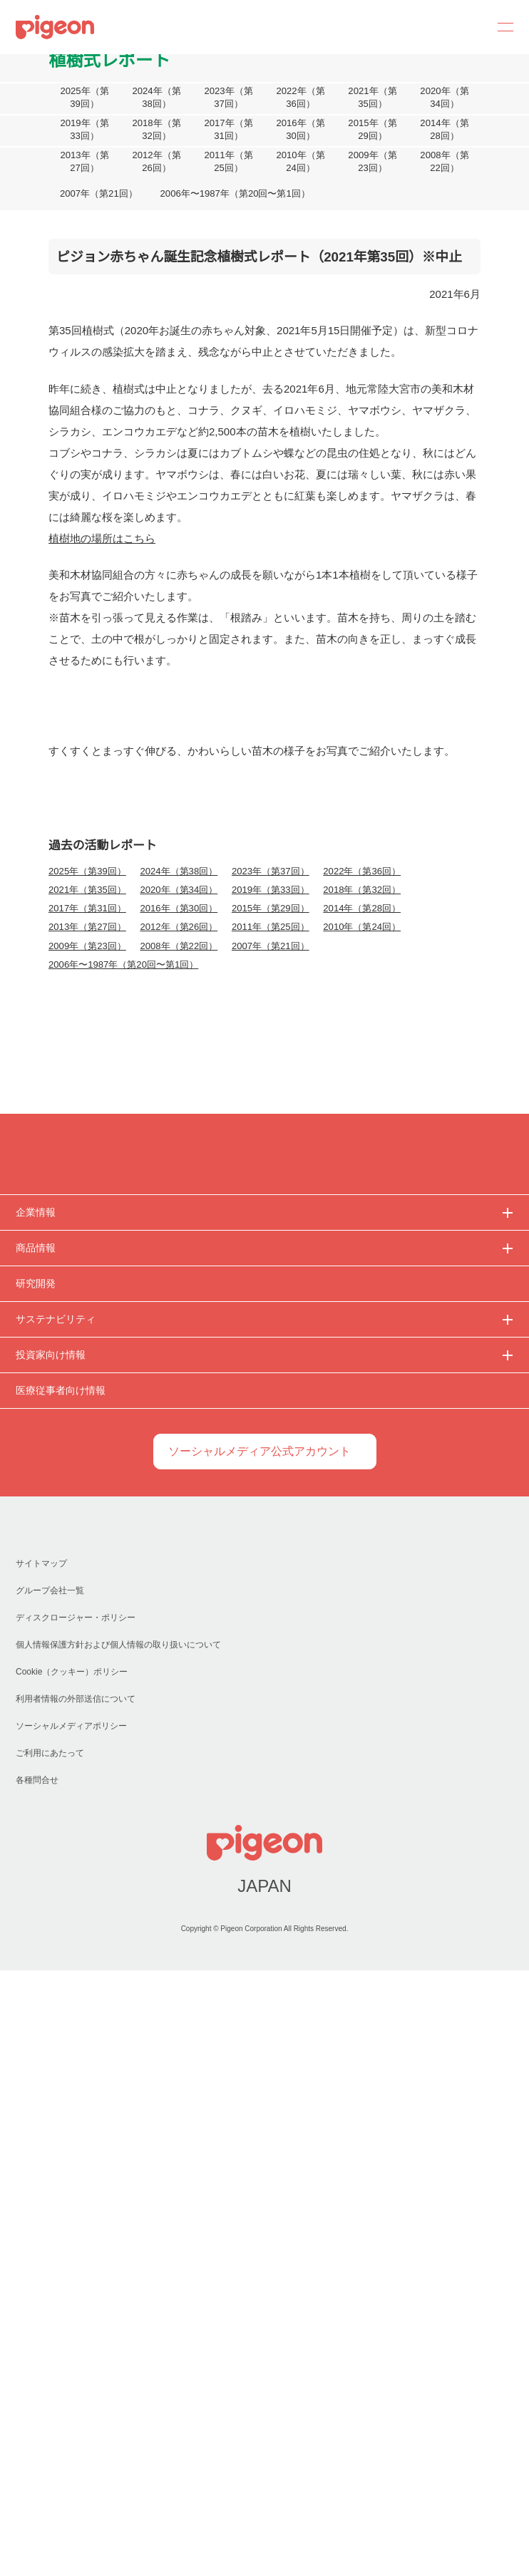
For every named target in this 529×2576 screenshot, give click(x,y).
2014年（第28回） (444, 130)
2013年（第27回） (84, 162)
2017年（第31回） (228, 130)
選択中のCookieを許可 (264, 1427)
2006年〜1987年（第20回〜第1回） (233, 193)
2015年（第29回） (372, 130)
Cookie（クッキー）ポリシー (72, 2278)
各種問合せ (37, 2386)
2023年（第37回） (228, 97)
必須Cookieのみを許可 (97, 1427)
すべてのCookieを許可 (431, 1427)
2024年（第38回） (156, 97)
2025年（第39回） (84, 97)
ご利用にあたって (49, 2359)
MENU (500, 27)
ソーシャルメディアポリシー (71, 2332)
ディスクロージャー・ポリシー (75, 2224)
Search (466, 27)
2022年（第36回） (300, 97)
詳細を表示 (457, 1383)
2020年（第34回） (444, 97)
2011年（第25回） (228, 162)
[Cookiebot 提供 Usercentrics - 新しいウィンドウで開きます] (450, 1139)
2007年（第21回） (98, 193)
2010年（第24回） (300, 162)
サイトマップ (41, 2169)
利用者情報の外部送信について (75, 2305)
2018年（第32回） (156, 130)
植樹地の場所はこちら (101, 537)
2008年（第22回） (444, 162)
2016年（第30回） (300, 130)
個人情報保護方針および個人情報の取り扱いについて (118, 2251)
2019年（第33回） (84, 130)
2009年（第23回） (372, 162)
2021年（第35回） (372, 97)
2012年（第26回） (156, 162)
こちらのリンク (442, 1231)
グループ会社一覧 (49, 2196)
